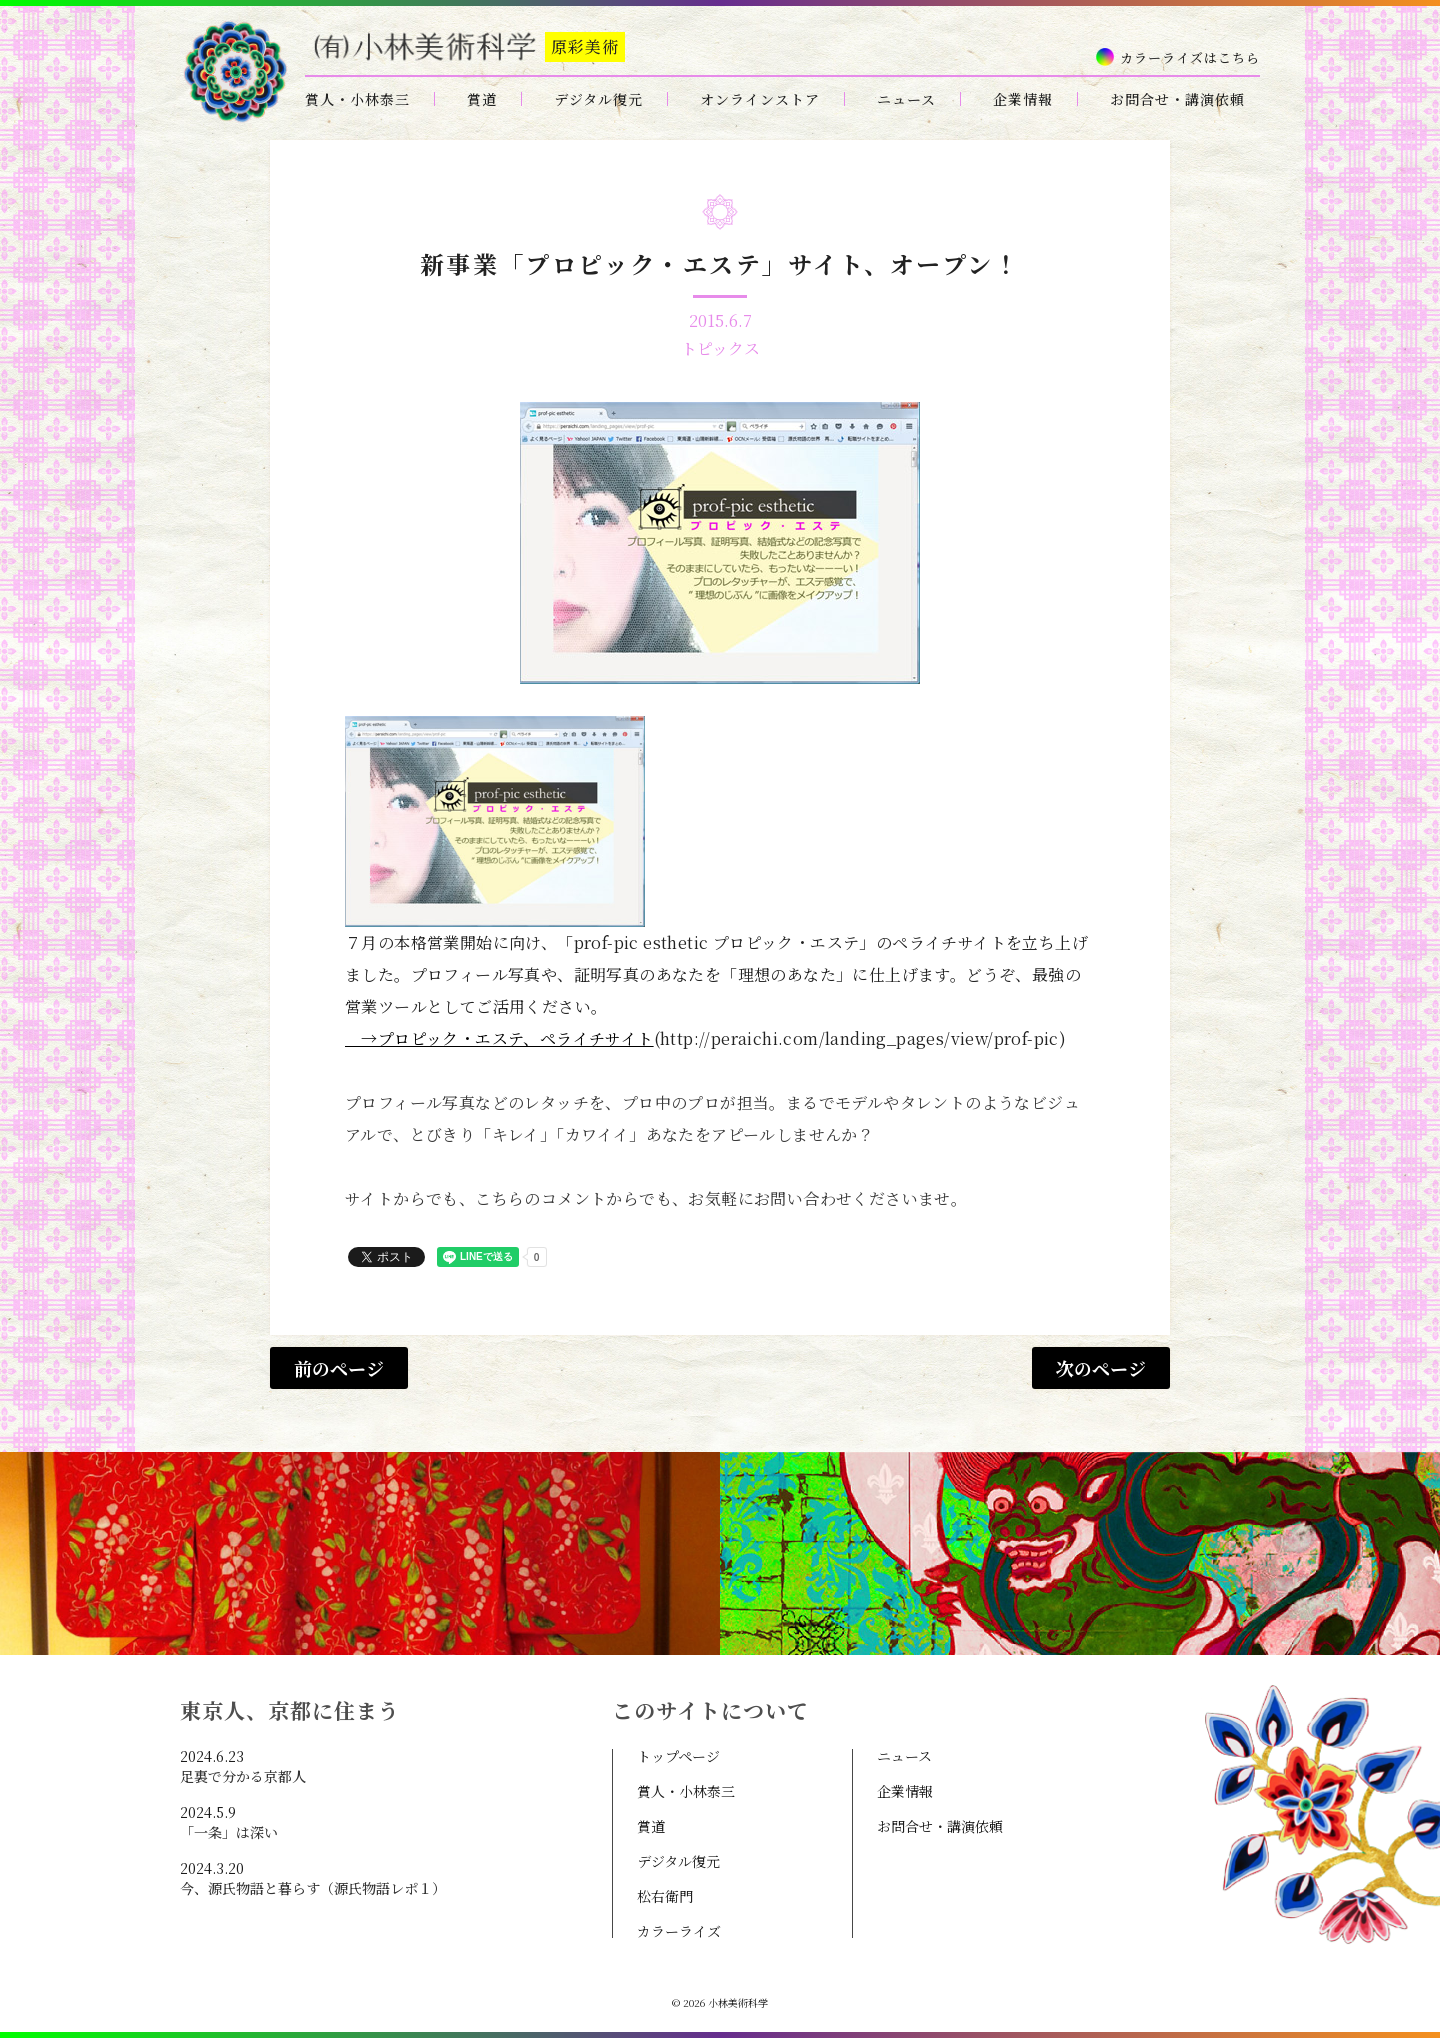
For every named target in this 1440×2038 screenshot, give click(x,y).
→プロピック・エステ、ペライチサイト (499, 1038)
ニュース (906, 99)
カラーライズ (679, 1931)
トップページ (678, 1756)
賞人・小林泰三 (357, 99)
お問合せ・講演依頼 (1177, 99)
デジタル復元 (598, 99)
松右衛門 (665, 1896)
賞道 (482, 99)
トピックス (720, 349)
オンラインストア (760, 99)
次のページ (1101, 1368)
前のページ (339, 1368)
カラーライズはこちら (1190, 57)
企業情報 (1023, 99)
